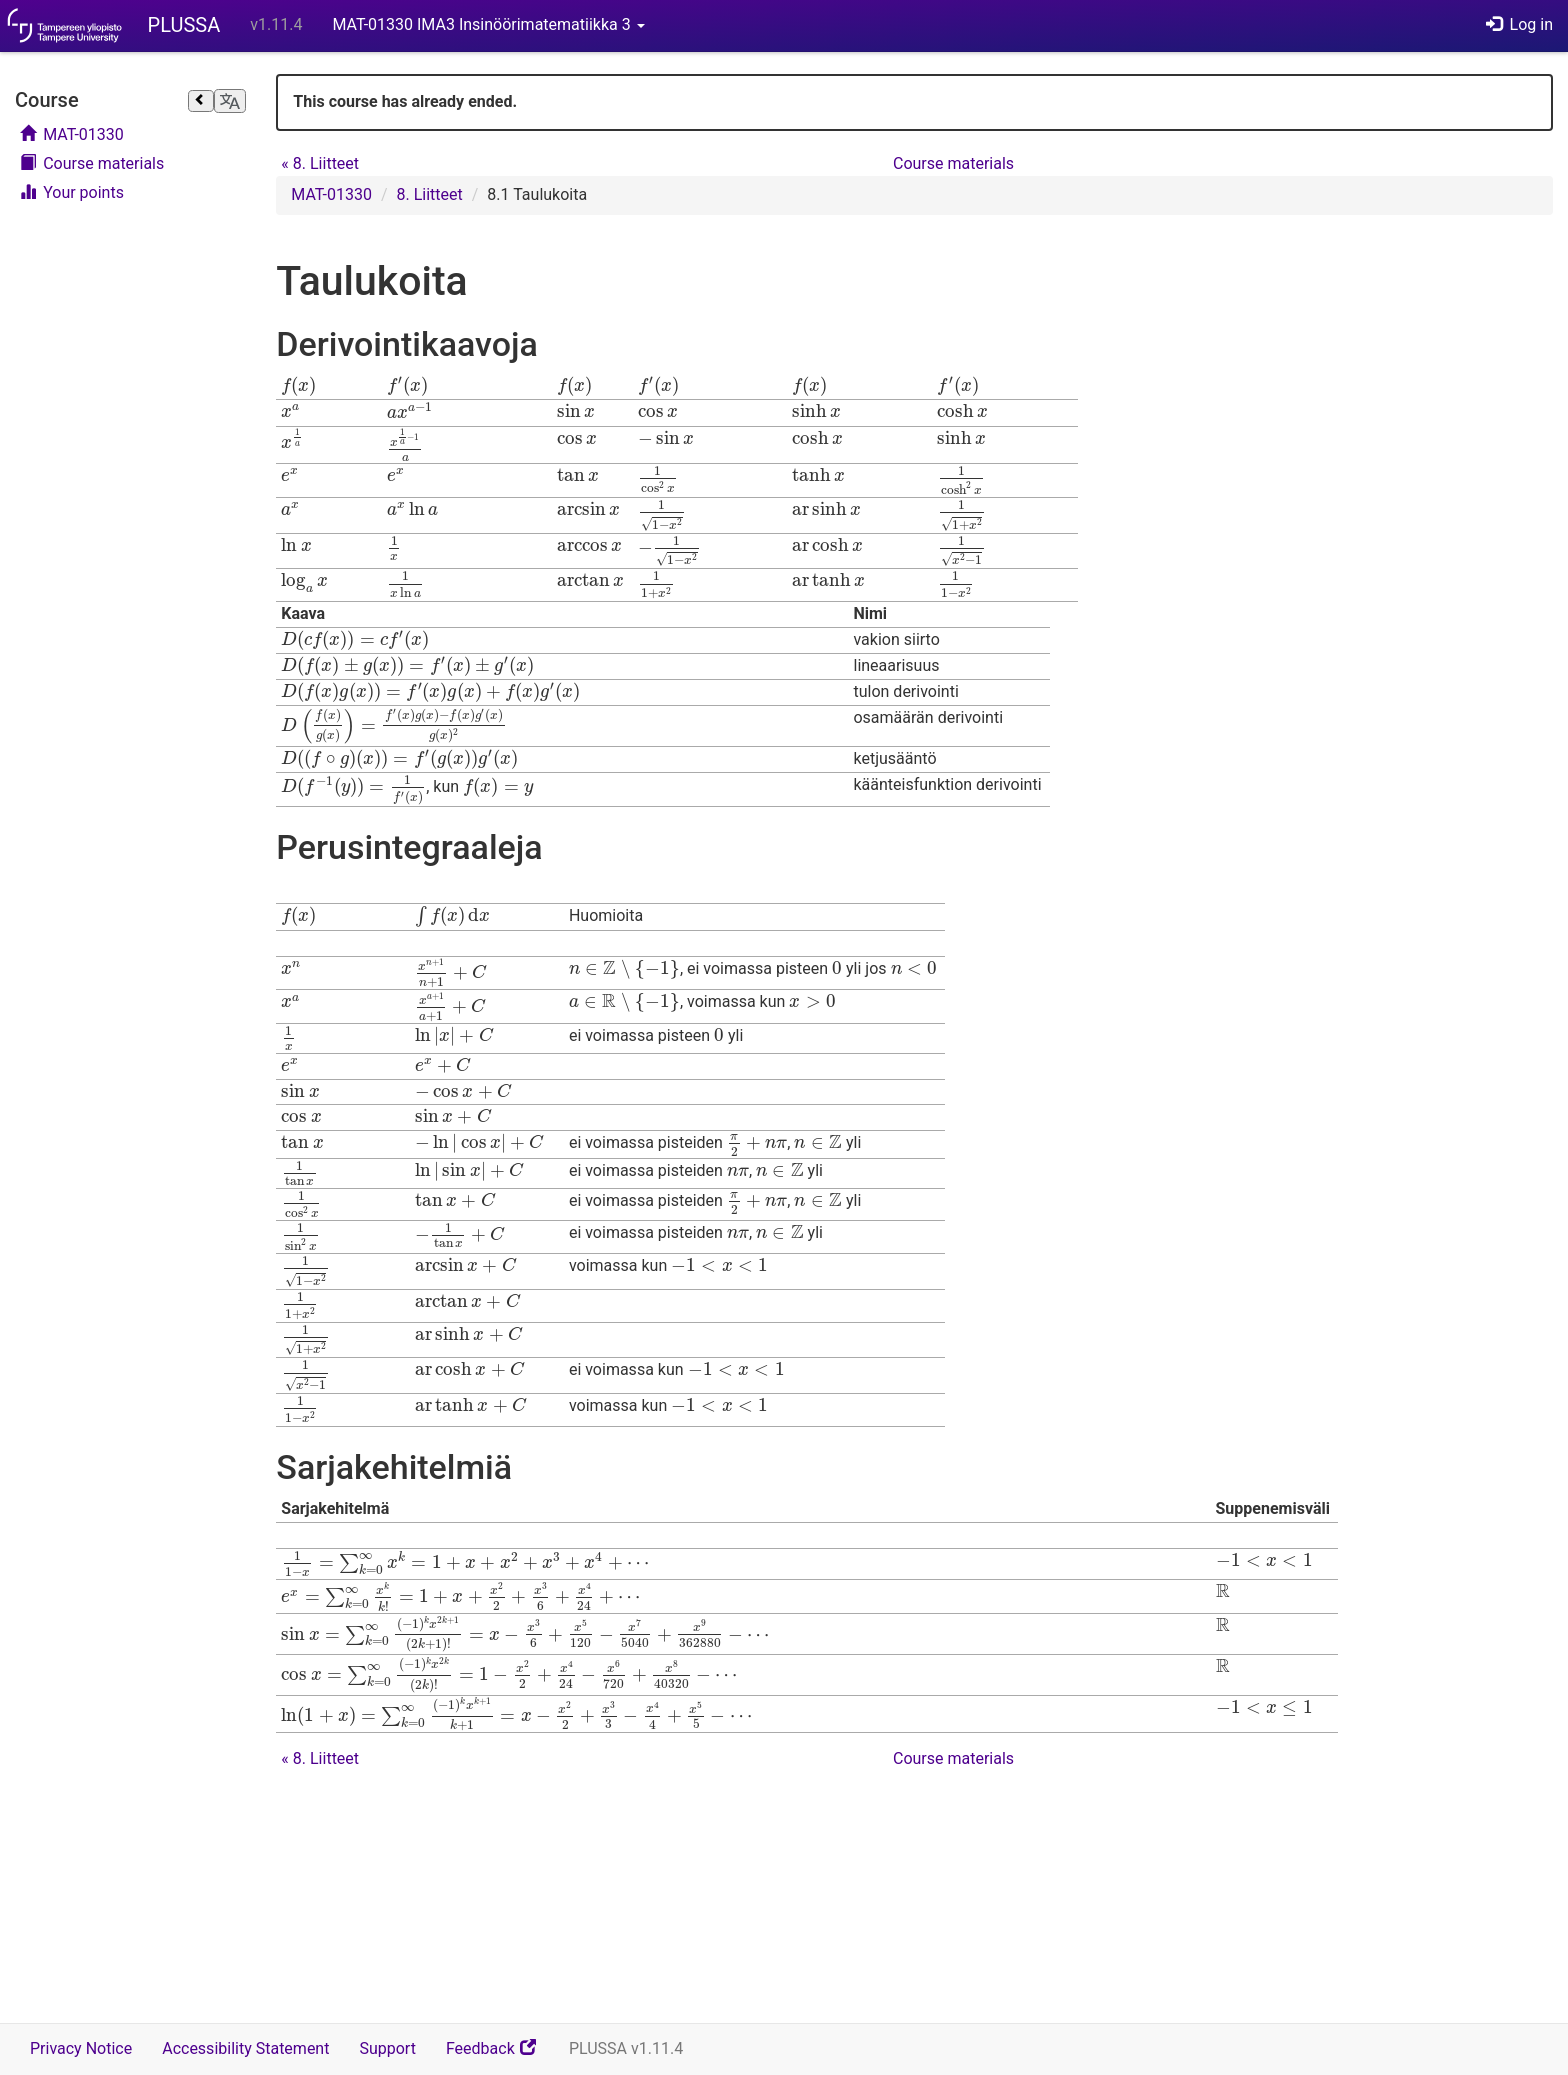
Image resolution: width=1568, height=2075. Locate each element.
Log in (1519, 24)
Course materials (92, 163)
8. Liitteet (320, 163)
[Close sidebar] (201, 101)
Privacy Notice (81, 2048)
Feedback (500, 2055)
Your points (72, 192)
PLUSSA (184, 25)
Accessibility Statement (245, 2048)
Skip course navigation (21, 77)
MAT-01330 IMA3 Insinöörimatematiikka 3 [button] (488, 24)
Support (387, 2048)
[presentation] (298, 386)
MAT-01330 (72, 134)
